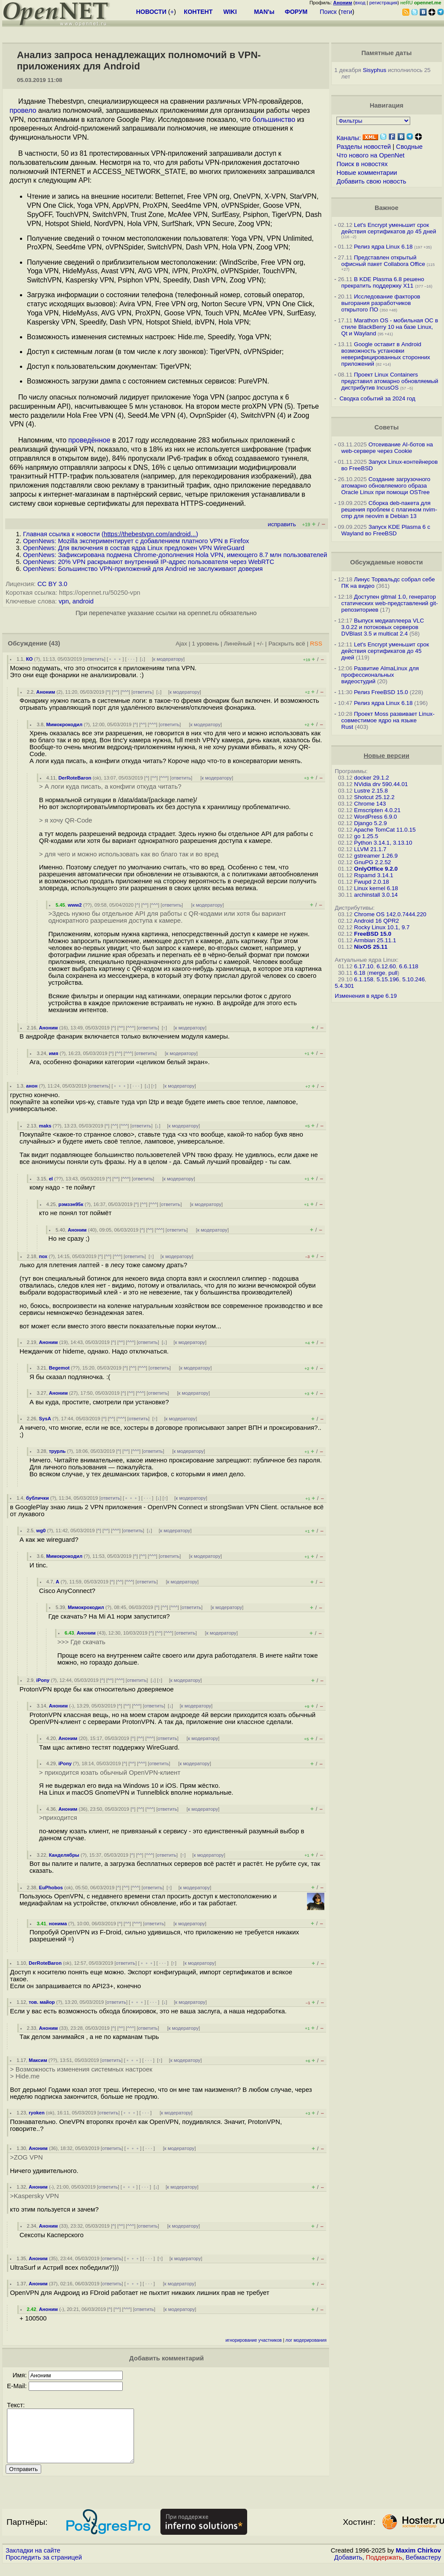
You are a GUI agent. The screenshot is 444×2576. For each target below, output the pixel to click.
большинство (273, 119)
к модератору (168, 659)
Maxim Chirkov (418, 2560)
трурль (57, 1451)
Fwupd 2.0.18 (371, 881)
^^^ (125, 692)
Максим (38, 2060)
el (51, 1178)
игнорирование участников (253, 2340)
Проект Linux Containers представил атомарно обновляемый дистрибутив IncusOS (389, 381)
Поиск (328, 11)
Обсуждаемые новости (386, 562)
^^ (115, 692)
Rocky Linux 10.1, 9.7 (382, 927)
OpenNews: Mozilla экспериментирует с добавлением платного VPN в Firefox (136, 540)
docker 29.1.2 (371, 777)
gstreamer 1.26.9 (376, 855)
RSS (316, 643)
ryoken (37, 2112)
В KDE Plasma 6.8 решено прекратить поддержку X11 (382, 282)
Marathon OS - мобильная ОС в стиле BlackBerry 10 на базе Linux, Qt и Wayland (389, 327)
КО (29, 659)
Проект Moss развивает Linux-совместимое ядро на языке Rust (387, 720)
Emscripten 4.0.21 (377, 810)
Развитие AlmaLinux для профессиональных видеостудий (380, 675)
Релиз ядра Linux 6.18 (383, 246)
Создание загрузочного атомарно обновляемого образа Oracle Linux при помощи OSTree (386, 485)
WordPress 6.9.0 (375, 816)
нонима (58, 1923)
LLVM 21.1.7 (370, 849)
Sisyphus (374, 70)
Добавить (348, 2567)
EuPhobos (51, 1887)
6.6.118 (408, 966)
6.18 (360, 973)
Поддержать (384, 2567)
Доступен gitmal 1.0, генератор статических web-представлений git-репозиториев (389, 603)
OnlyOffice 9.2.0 (376, 868)
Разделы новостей (363, 146)
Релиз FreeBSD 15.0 (381, 692)
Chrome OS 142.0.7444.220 (390, 914)
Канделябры (64, 1855)
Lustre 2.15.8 (371, 790)
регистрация (383, 2)
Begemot (59, 1367)
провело (23, 110)
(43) (54, 643)
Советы (386, 427)
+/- (260, 643)
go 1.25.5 (366, 836)
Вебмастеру (423, 2567)
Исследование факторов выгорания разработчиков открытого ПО (380, 303)
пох (43, 1256)
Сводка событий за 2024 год (377, 398)
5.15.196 (387, 979)
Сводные (409, 146)
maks (45, 1125)
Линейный (237, 643)
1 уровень (205, 643)
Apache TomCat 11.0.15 (385, 829)
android (83, 601)
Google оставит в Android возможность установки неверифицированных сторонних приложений (385, 354)
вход (360, 2)
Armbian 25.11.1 (375, 940)
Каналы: (348, 137)
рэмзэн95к (71, 1204)
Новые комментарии (366, 172)
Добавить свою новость (371, 181)
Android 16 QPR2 (376, 921)
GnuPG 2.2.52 (372, 862)
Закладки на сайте (33, 2560)
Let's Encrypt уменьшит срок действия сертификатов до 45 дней (388, 228)
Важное (386, 207)
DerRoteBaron (75, 777)
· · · (131, 659)
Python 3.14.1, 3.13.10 (383, 842)
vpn (64, 601)
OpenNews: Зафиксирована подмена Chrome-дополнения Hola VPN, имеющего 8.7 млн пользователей (175, 554)
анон (32, 1085)
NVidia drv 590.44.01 (381, 784)
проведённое (90, 440)
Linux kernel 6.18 (376, 888)
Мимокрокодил (64, 724)
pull (393, 973)
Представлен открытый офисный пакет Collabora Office (383, 260)
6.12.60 (385, 966)
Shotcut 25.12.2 (374, 797)
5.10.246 (413, 979)
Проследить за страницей (44, 2567)
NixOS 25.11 (371, 947)
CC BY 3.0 (52, 583)
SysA (45, 1418)
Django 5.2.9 (370, 823)
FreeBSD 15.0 (373, 934)
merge (377, 973)
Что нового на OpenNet (370, 155)
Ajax (181, 643)
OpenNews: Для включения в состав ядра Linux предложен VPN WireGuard (134, 547)
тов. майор (42, 2002)
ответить (94, 659)
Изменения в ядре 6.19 (366, 996)
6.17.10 (363, 966)
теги (346, 11)
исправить (282, 524)
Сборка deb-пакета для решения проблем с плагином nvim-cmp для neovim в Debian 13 (389, 509)
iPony (42, 1680)
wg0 (41, 1530)
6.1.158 (363, 979)
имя (54, 1053)
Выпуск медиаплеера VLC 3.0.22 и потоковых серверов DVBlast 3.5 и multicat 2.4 (382, 627)
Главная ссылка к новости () (110, 534)
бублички (37, 1498)
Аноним (46, 692)
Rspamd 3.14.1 (373, 875)
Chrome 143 (370, 803)
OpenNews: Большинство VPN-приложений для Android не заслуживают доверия (143, 568)
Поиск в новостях (362, 164)
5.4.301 (344, 986)
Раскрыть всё (286, 643)
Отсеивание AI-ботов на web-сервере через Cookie (387, 447)
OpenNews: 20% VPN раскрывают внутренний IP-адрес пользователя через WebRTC (148, 561)
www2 (75, 905)
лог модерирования (305, 2340)
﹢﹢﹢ (115, 659)
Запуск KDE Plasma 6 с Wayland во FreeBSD (385, 530)
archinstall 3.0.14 (376, 894)
